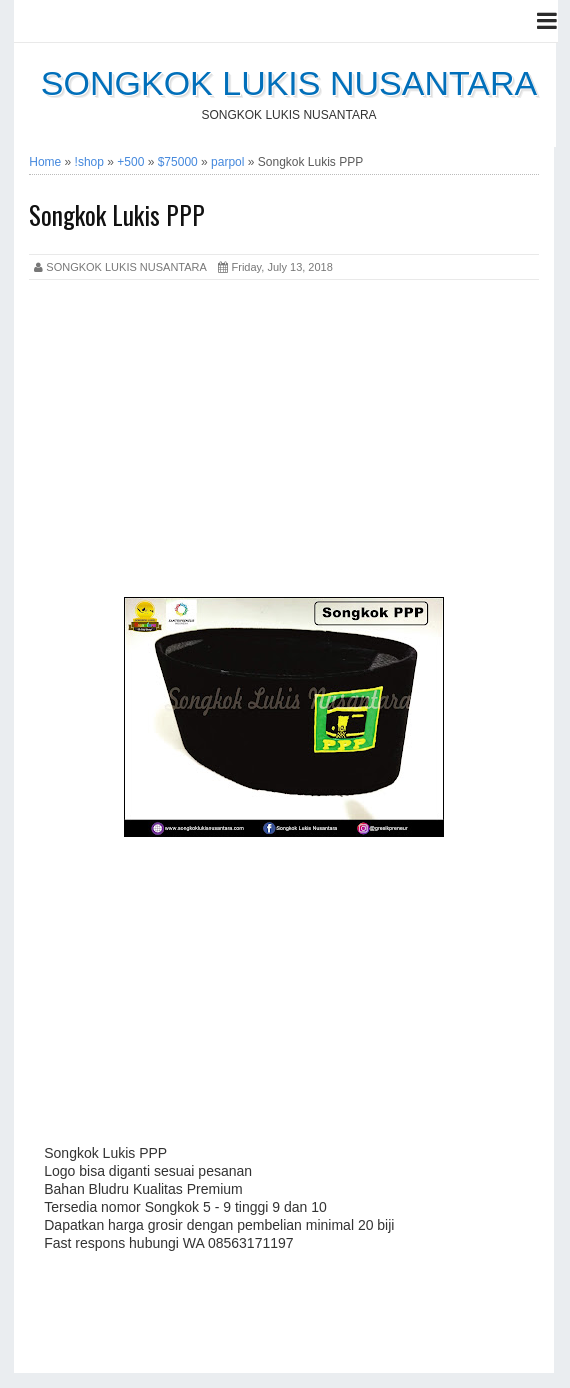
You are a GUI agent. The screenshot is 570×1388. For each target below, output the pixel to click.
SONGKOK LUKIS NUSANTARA (289, 83)
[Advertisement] (284, 443)
